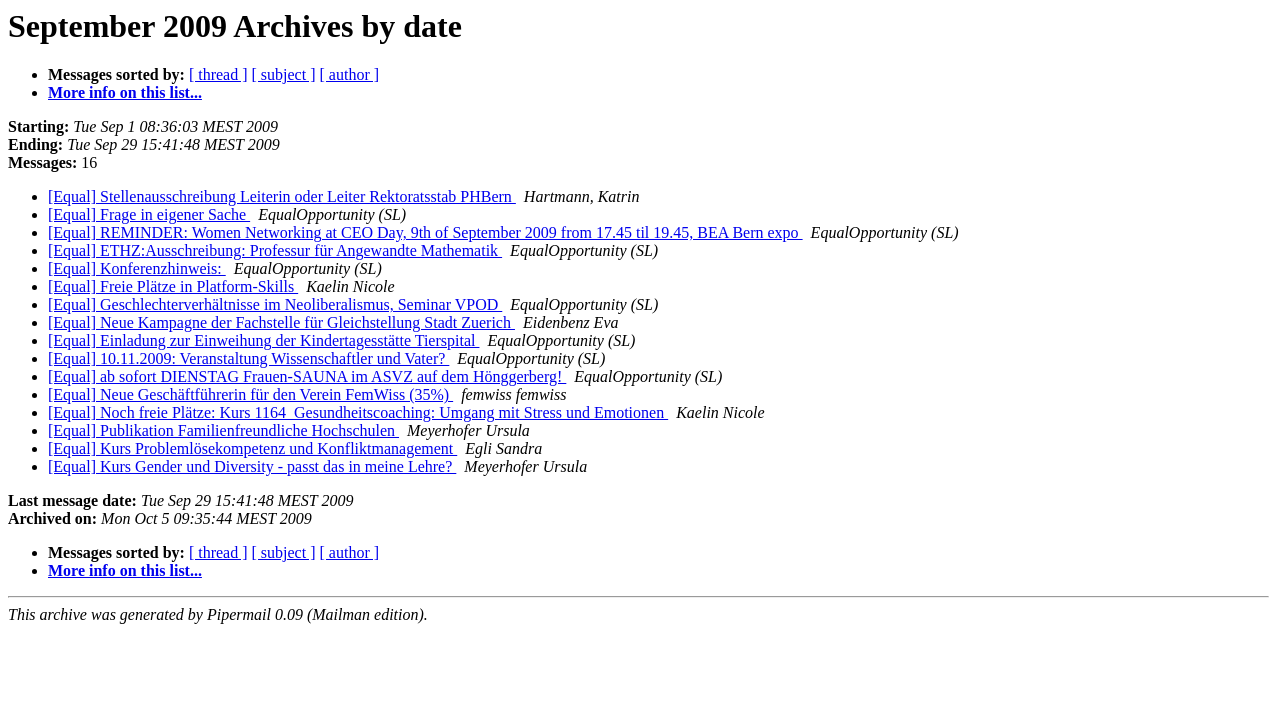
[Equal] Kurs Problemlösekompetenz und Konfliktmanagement (252, 448)
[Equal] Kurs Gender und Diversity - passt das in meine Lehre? (252, 466)
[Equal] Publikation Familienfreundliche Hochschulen (223, 430)
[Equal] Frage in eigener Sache (149, 214)
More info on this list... (125, 92)
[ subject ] (284, 74)
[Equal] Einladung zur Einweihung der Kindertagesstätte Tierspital (263, 340)
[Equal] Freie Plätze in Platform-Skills (173, 286)
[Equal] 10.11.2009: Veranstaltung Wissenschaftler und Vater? (248, 358)
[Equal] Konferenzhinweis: (137, 268)
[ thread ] (218, 74)
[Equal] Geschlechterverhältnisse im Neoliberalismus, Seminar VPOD (275, 304)
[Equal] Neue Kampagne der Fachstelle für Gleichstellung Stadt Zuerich (281, 322)
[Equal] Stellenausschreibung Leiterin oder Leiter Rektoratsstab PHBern (282, 196)
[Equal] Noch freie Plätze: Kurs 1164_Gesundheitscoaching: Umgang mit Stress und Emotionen (358, 412)
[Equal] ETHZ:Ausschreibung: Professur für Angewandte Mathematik (275, 250)
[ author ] (350, 74)
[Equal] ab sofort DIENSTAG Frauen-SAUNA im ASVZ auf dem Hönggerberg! (307, 376)
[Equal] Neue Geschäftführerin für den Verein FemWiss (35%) (250, 394)
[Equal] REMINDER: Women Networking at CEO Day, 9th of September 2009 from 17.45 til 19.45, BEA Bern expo (425, 232)
